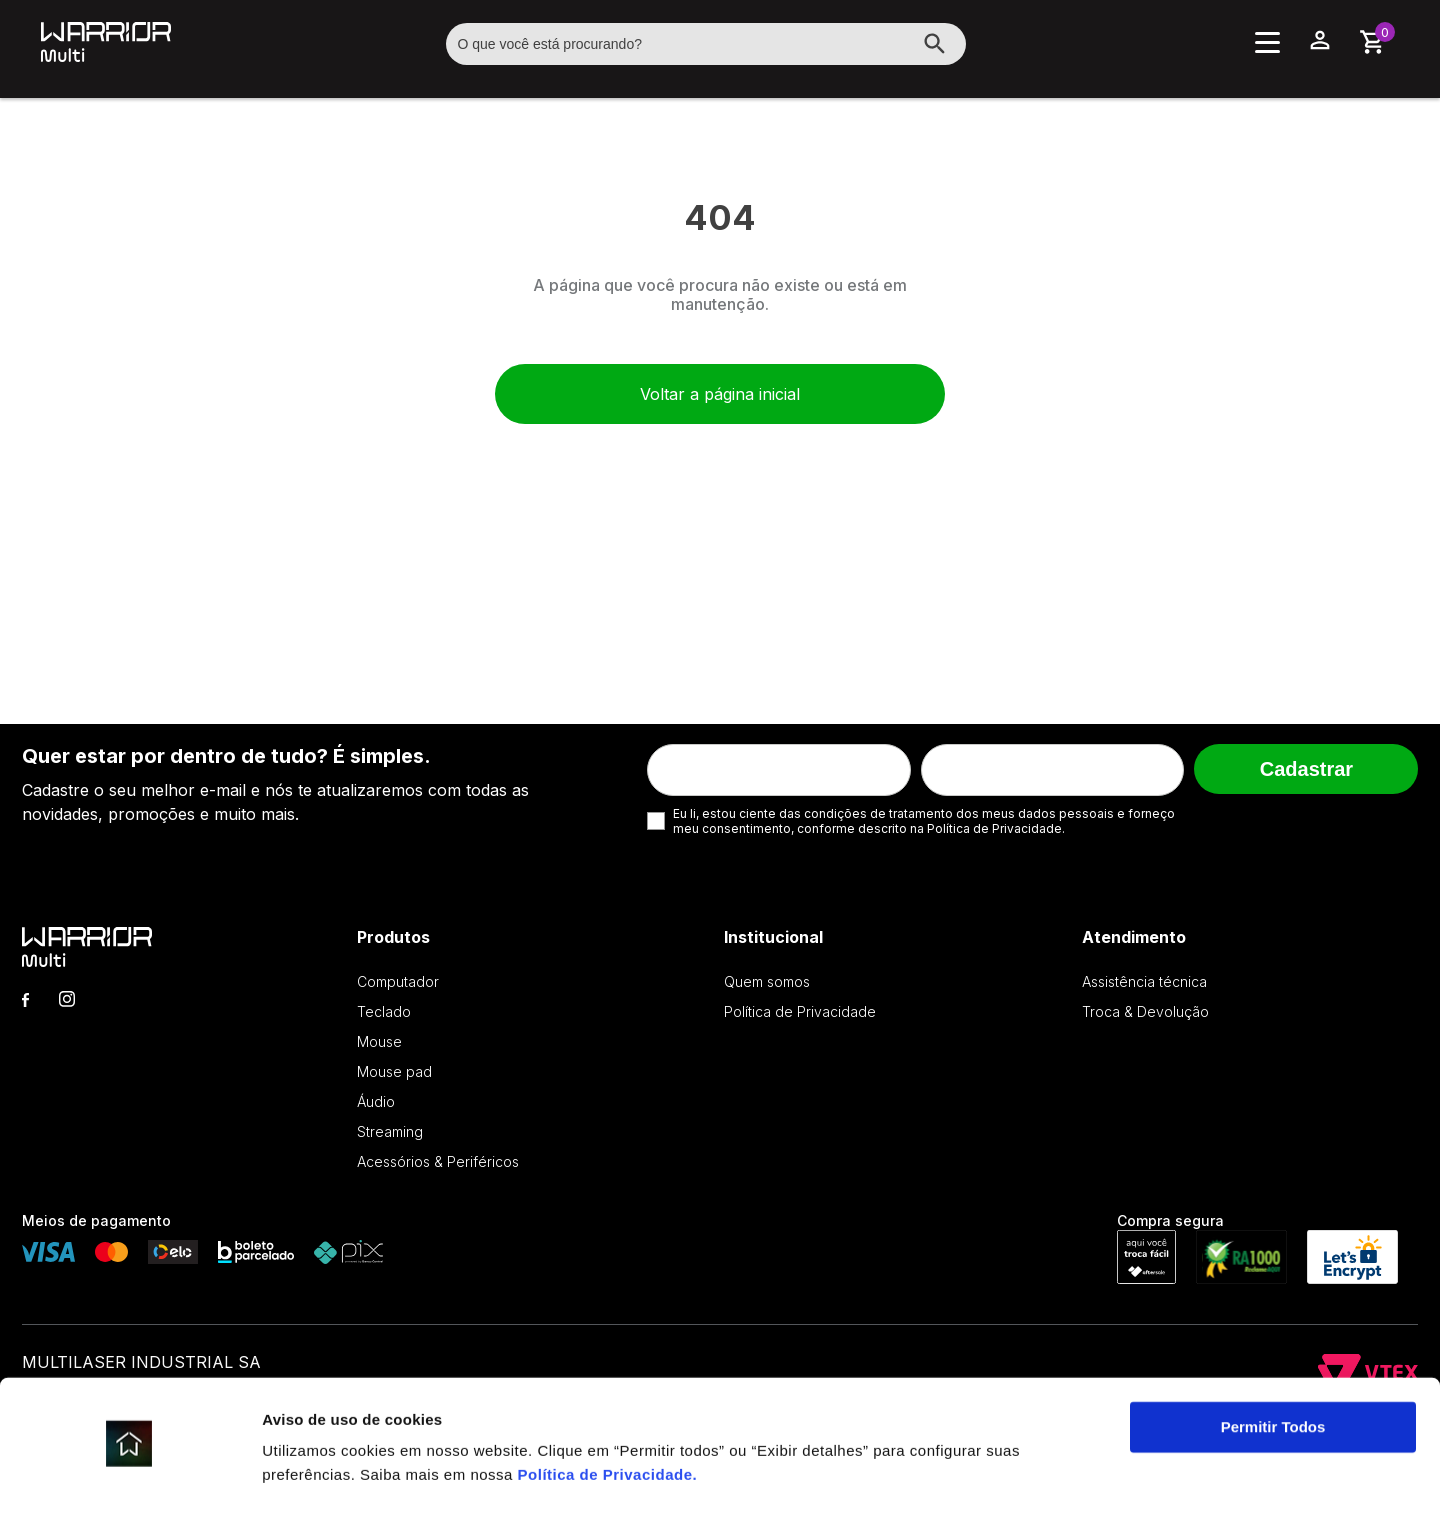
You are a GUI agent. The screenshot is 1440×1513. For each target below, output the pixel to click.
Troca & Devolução (1145, 1011)
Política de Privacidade (605, 1418)
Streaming (390, 1131)
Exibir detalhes (316, 1473)
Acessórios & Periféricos (438, 1161)
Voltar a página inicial (720, 394)
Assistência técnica (1144, 981)
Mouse (379, 1041)
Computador (398, 981)
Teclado (384, 1011)
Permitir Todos (1273, 1371)
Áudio (376, 1101)
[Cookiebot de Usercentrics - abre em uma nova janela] (129, 1474)
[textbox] (706, 44)
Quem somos (767, 981)
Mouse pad (394, 1071)
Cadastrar (1306, 769)
